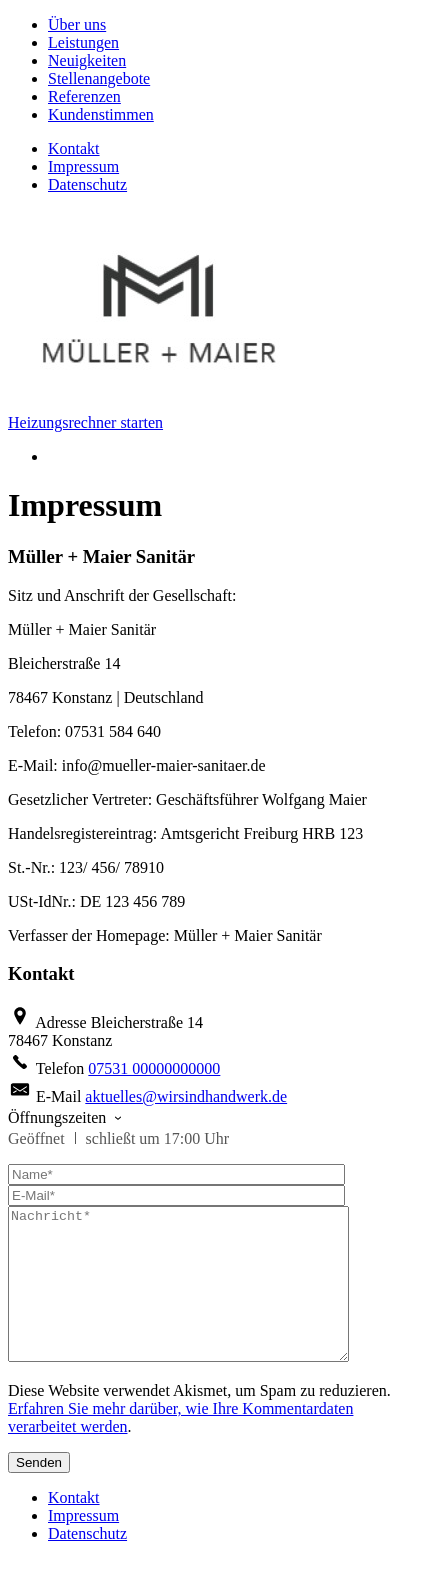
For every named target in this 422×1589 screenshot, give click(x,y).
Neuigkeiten (87, 60)
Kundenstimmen (101, 114)
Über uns (77, 24)
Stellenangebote (99, 78)
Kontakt (74, 148)
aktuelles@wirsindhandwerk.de (186, 1096)
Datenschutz (87, 184)
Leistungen (83, 42)
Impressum (83, 166)
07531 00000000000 (154, 1068)
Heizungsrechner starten (85, 422)
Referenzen (84, 96)
